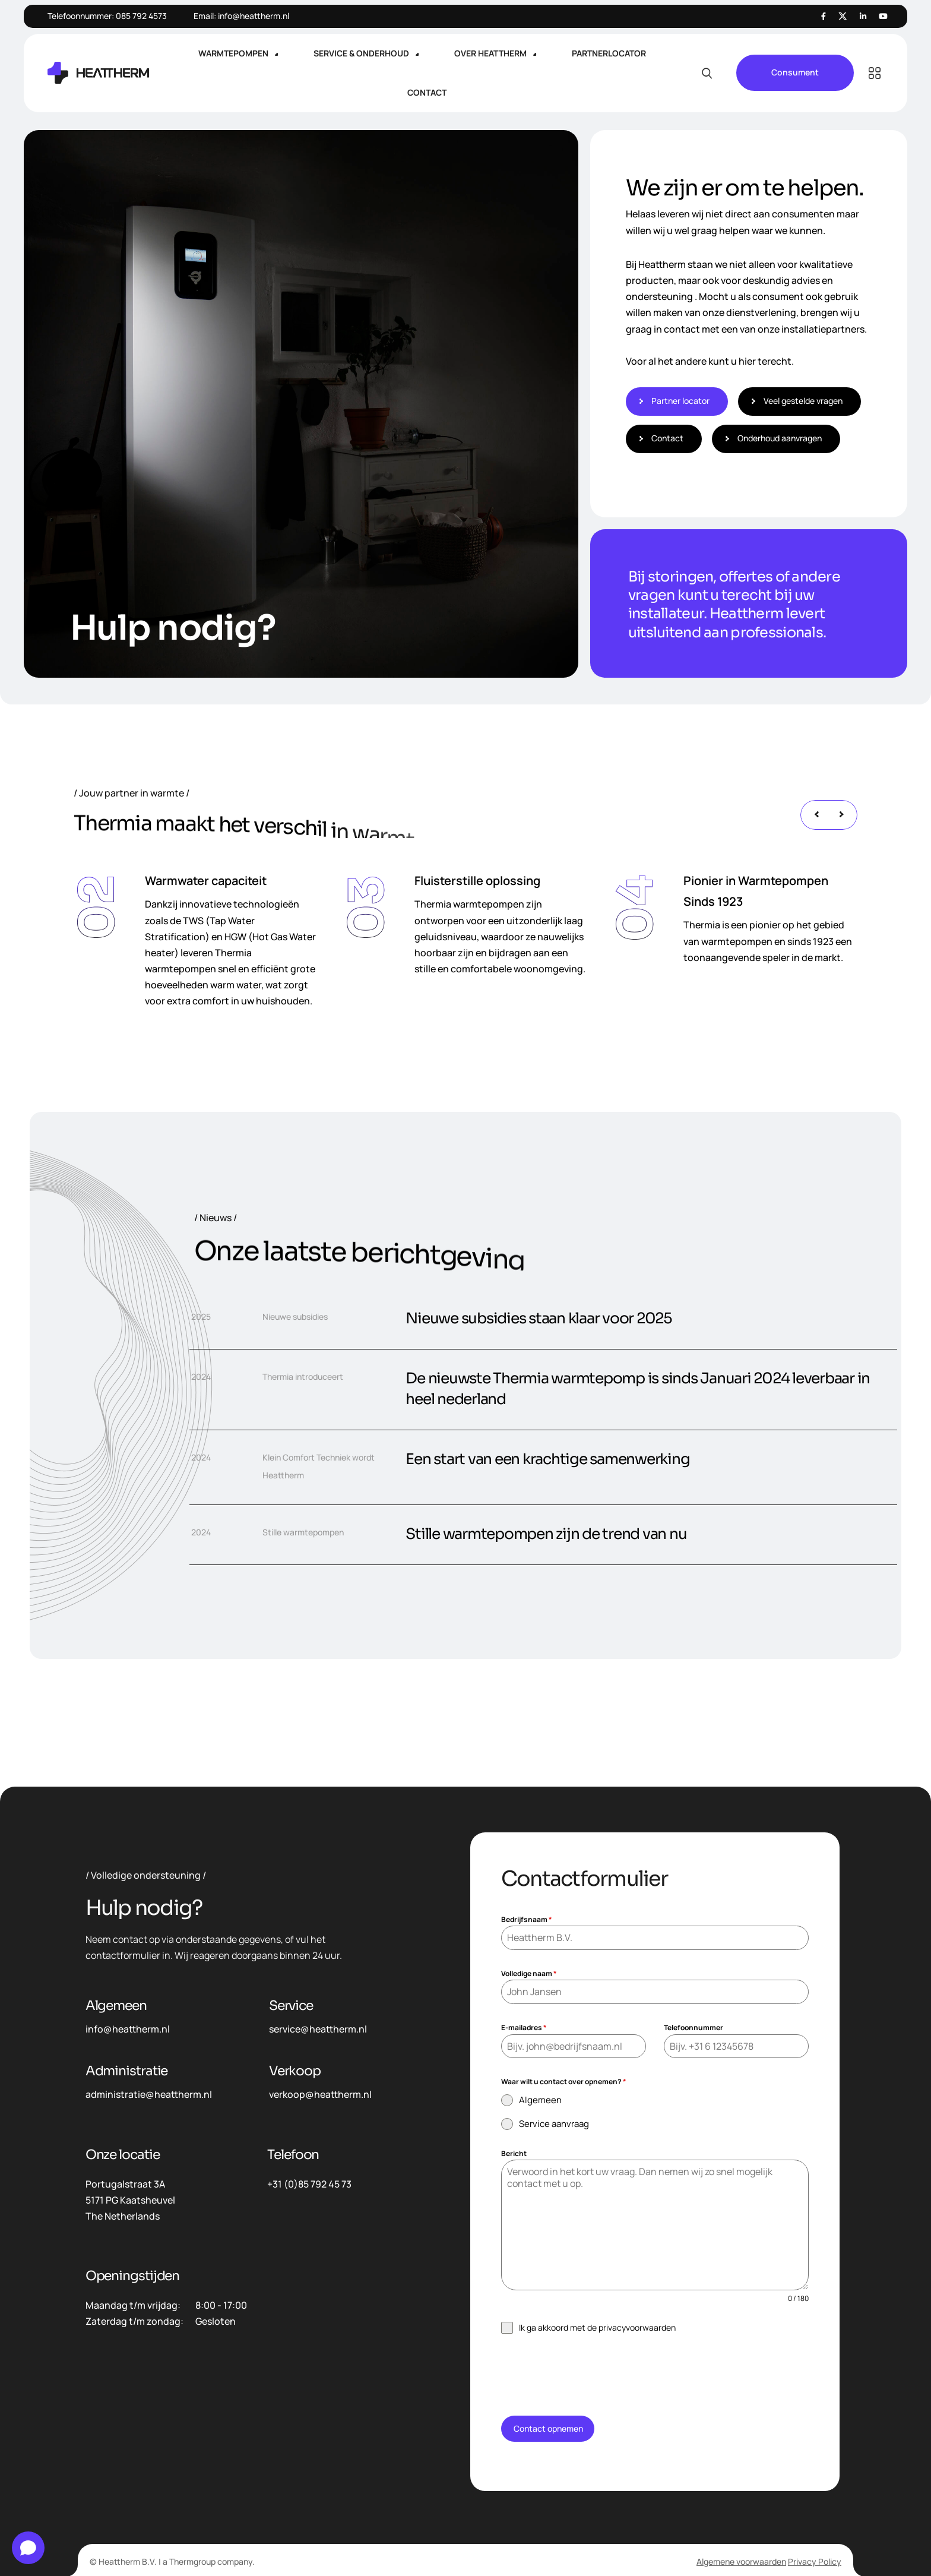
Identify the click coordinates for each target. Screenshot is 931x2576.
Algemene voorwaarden (741, 2560)
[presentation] (816, 815)
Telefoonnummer (693, 2027)
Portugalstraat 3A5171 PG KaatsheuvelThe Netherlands (130, 2200)
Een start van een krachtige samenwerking (547, 1459)
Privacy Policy (814, 2560)
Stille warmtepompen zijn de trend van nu (546, 1534)
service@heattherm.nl (318, 2028)
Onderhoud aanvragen (778, 438)
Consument (795, 73)
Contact (666, 438)
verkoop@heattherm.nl (320, 2094)
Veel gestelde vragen (802, 400)
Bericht (514, 2153)
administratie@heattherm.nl (149, 2094)
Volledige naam (529, 1973)
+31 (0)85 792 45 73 (309, 2184)
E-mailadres (524, 2027)
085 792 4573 (141, 15)
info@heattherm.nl (253, 15)
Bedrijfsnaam (526, 1919)
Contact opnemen (548, 2428)
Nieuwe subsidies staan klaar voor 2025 (539, 1318)
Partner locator (679, 400)
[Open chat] (28, 2547)
